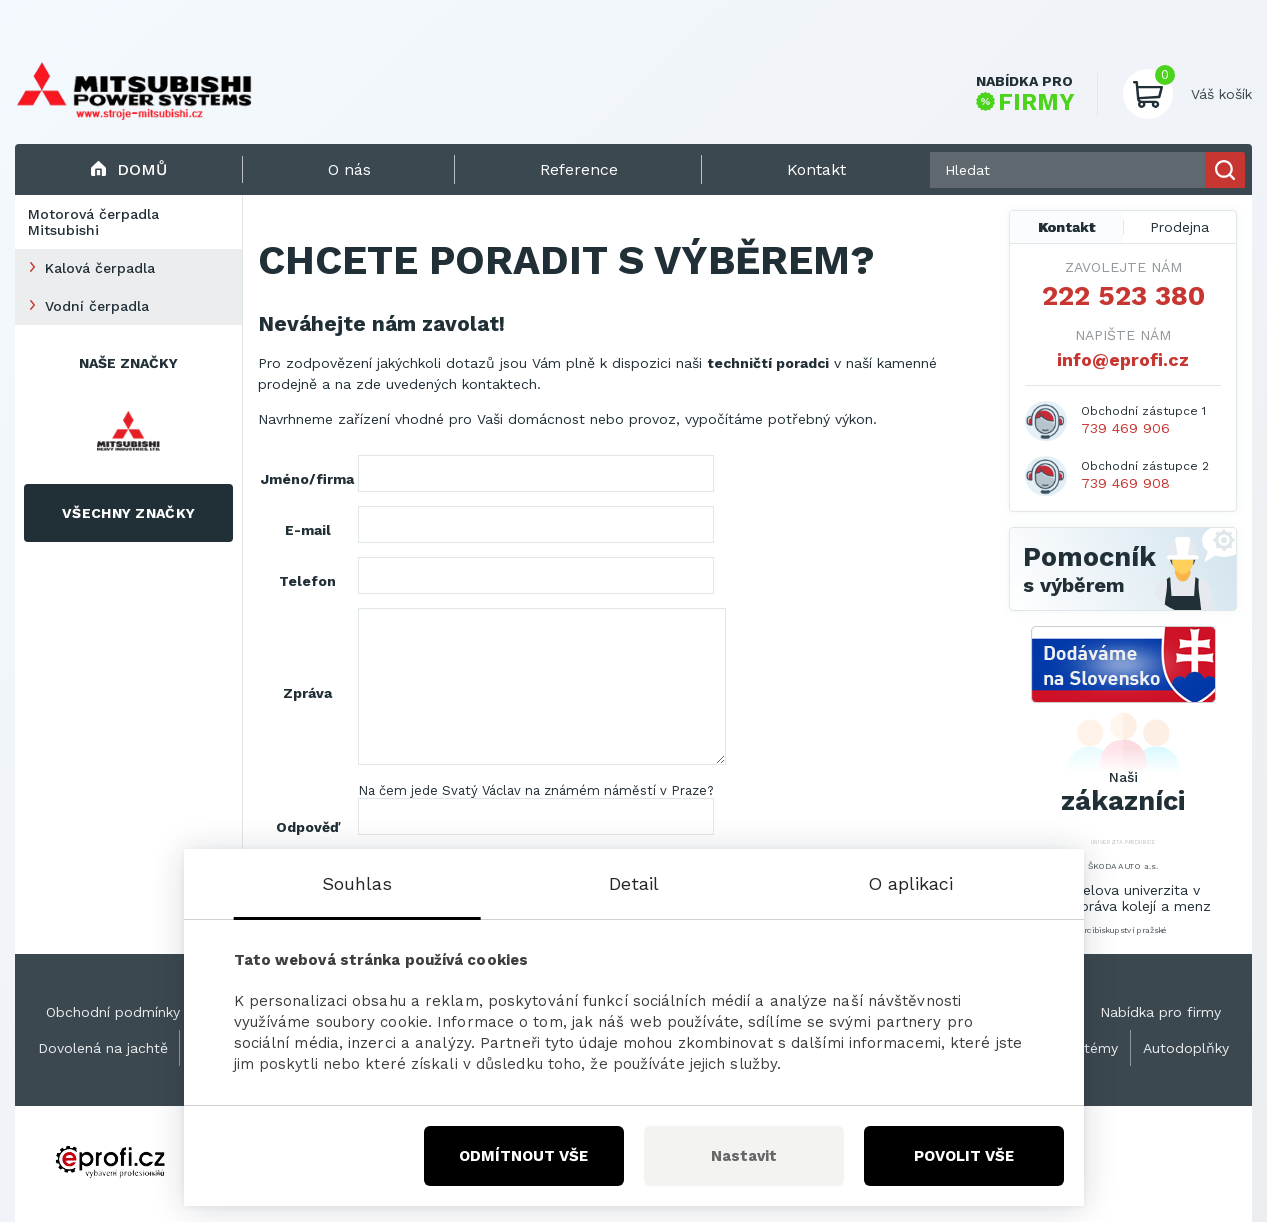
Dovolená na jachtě (103, 1048)
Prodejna (1179, 227)
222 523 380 (1123, 296)
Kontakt (1067, 227)
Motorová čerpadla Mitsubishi (93, 222)
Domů (128, 169)
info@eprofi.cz (1123, 359)
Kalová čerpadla (100, 268)
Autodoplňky (1186, 1048)
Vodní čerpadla (97, 306)
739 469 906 (1125, 428)
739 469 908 (1125, 483)
